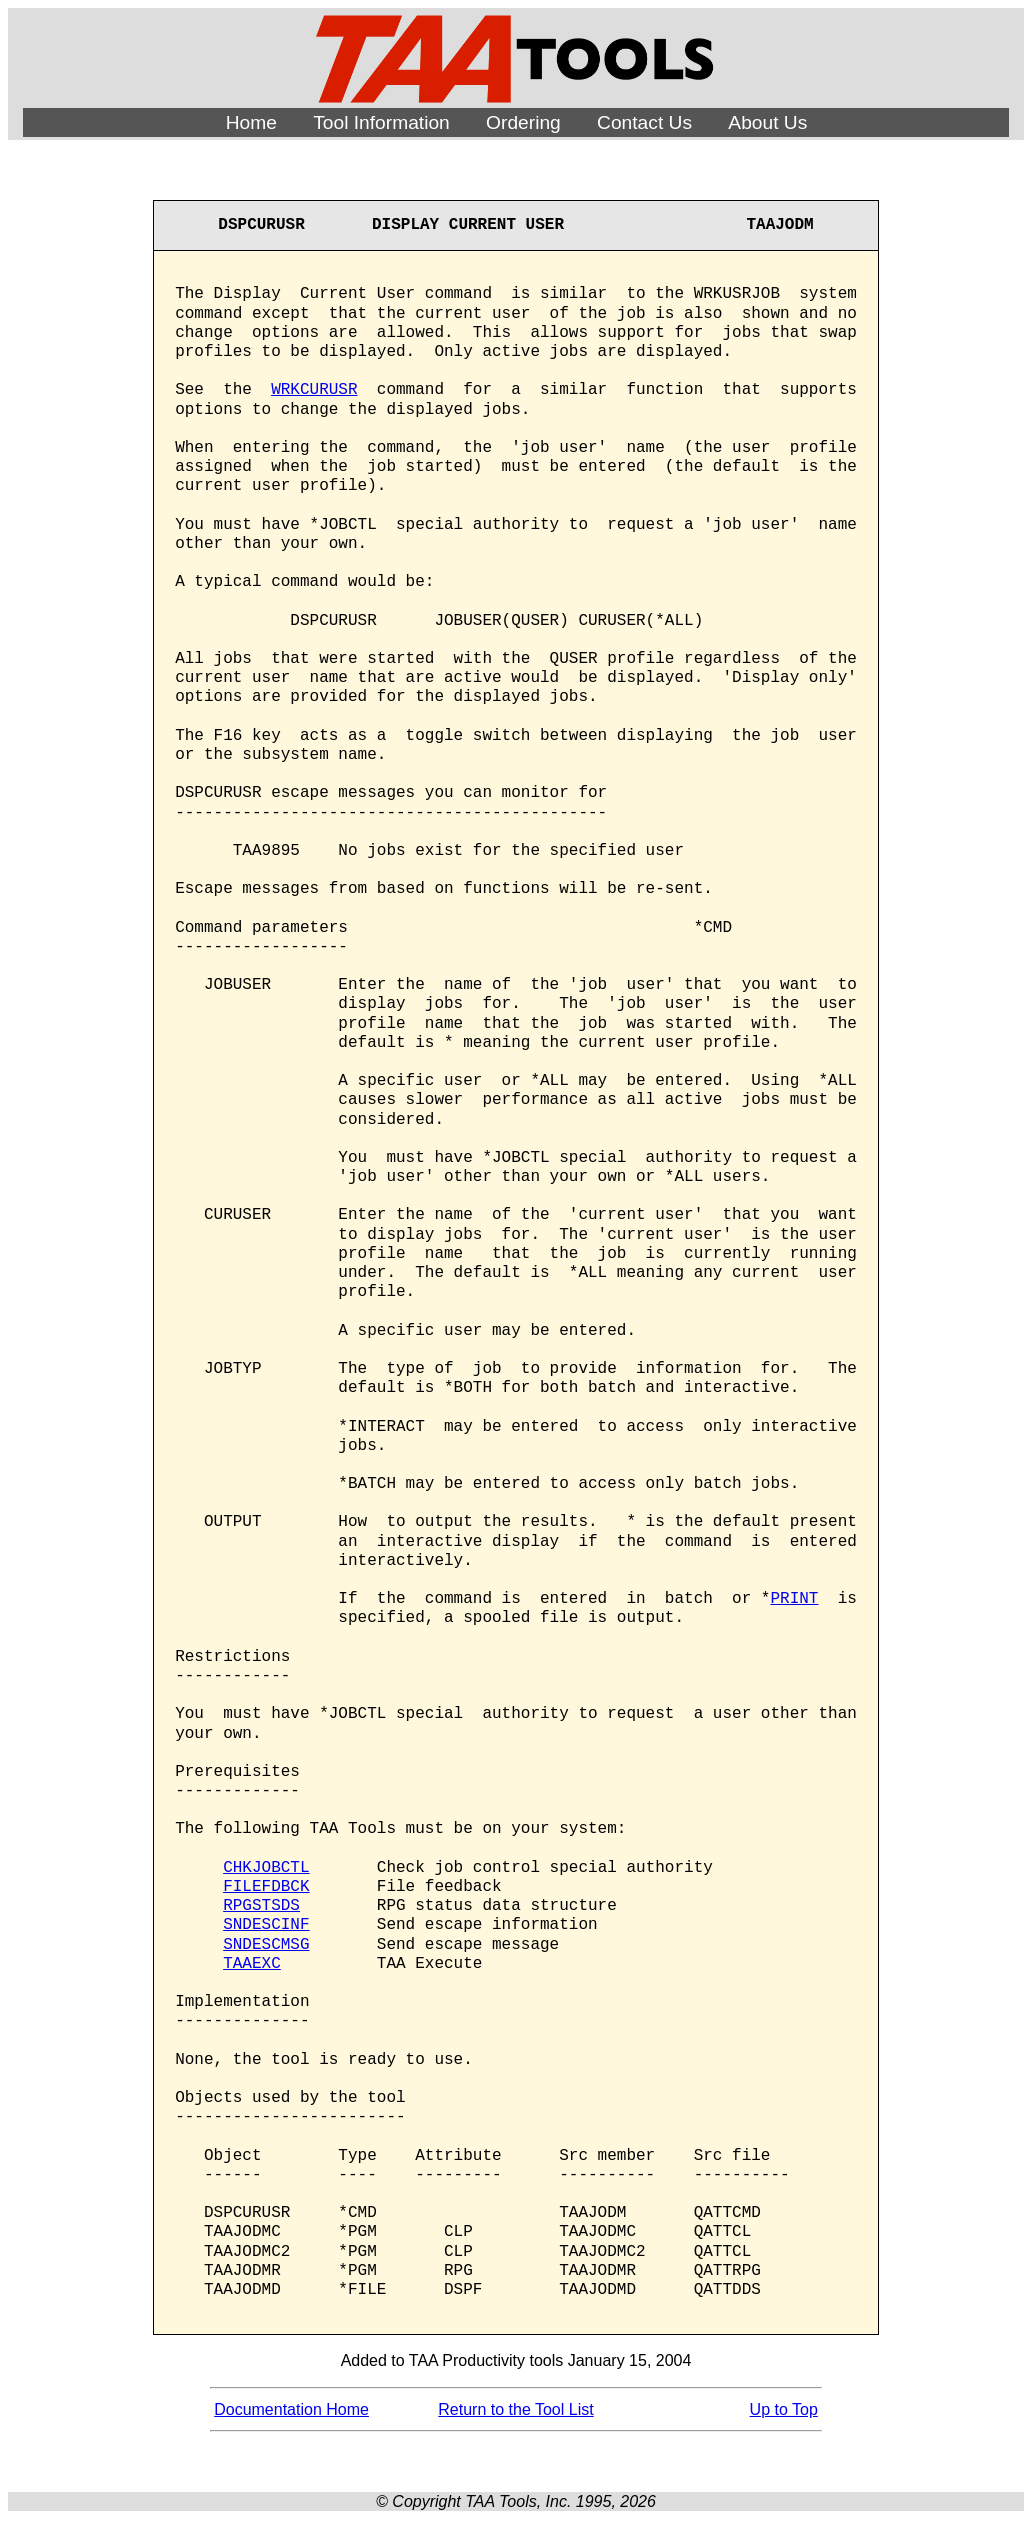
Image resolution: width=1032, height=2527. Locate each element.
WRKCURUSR (314, 390)
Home (251, 122)
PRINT (794, 1599)
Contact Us (644, 122)
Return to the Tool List (515, 2409)
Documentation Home (291, 2409)
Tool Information (381, 122)
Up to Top (784, 2409)
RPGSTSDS (261, 1906)
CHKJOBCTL (266, 1868)
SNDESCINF (266, 1925)
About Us (767, 122)
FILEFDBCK (266, 1887)
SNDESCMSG (266, 1945)
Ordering (523, 122)
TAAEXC (252, 1964)
